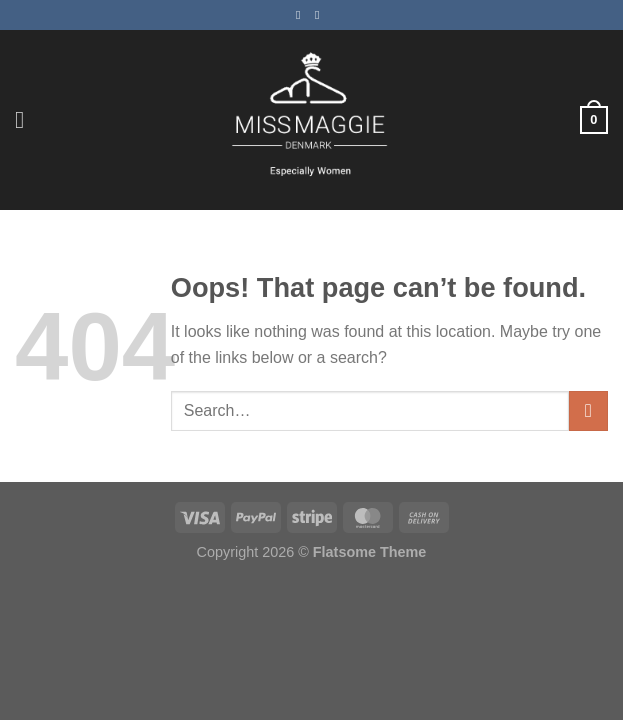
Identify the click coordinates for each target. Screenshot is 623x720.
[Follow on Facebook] (302, 15)
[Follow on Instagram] (321, 15)
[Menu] (27, 119)
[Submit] (588, 410)
